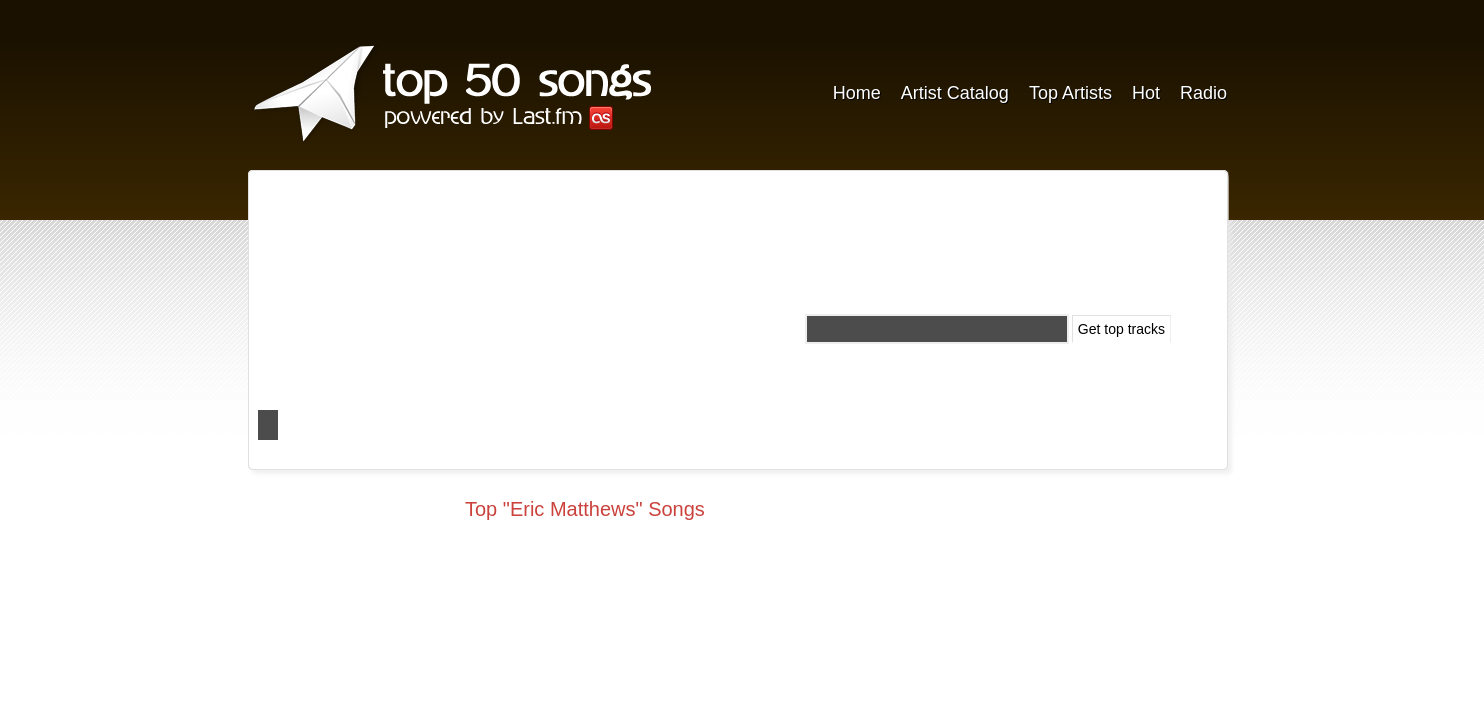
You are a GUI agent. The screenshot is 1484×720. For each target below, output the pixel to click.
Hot (1146, 93)
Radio (1203, 93)
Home (857, 93)
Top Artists (1070, 93)
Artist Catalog (955, 93)
